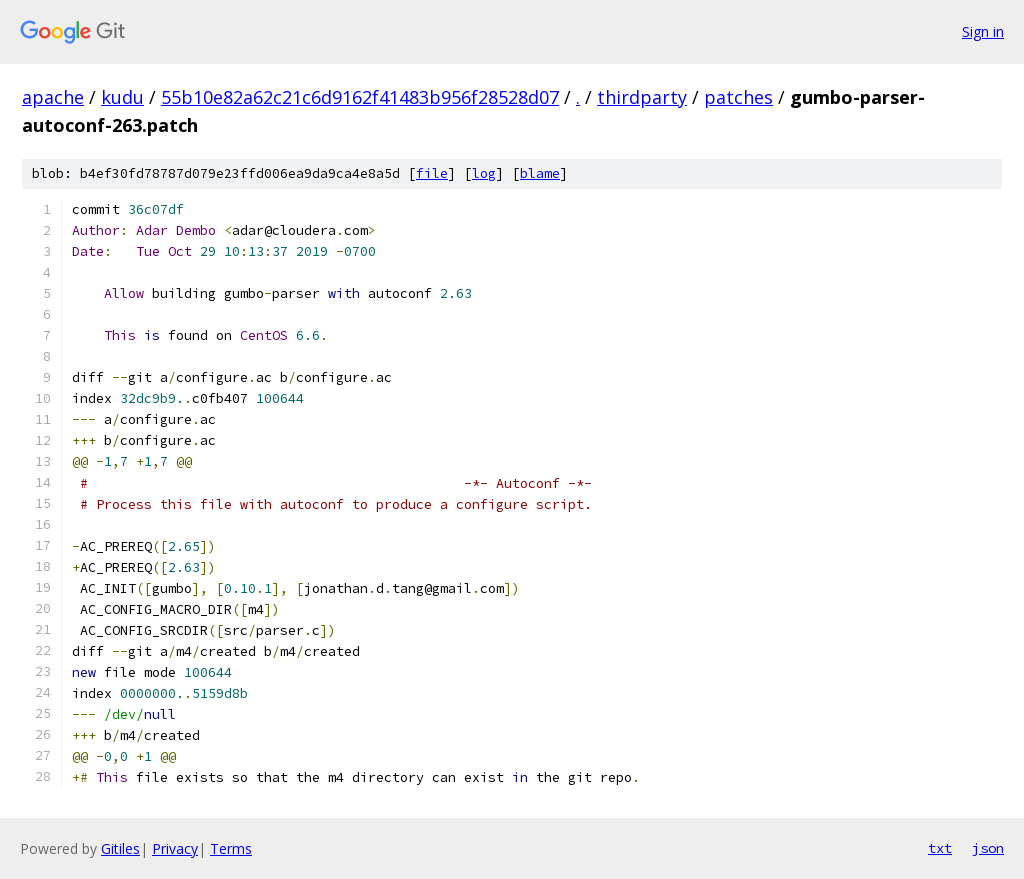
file (432, 173)
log (484, 173)
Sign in (983, 31)
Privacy (175, 848)
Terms (231, 848)
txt (940, 848)
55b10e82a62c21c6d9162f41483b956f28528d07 (360, 97)
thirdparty (642, 97)
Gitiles (120, 848)
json (988, 848)
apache (53, 97)
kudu (122, 97)
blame (540, 173)
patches (738, 97)
